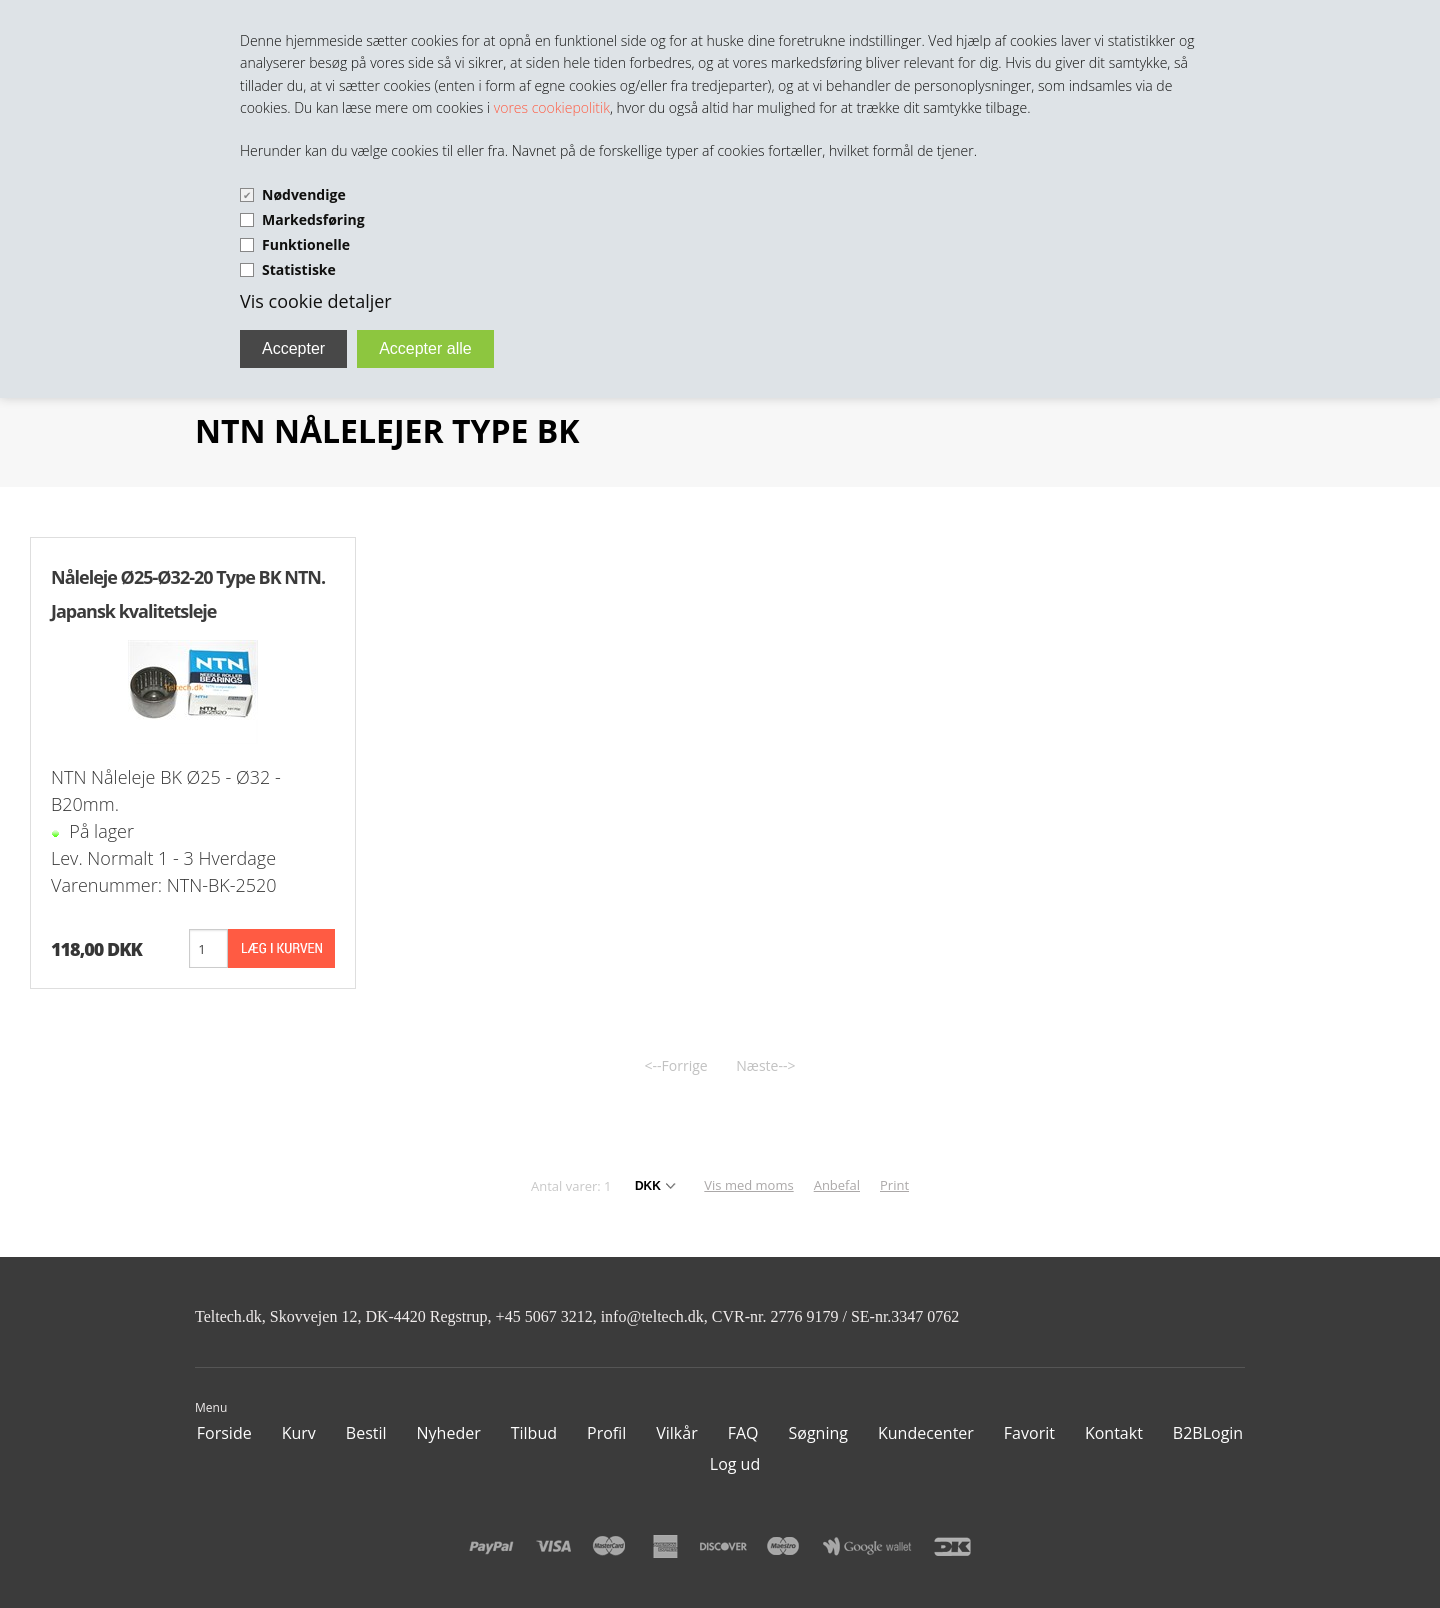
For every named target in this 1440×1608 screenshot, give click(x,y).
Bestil (366, 1433)
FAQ (743, 1433)
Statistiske (299, 269)
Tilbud (534, 1433)
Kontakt (1114, 1433)
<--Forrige (676, 1065)
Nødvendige (304, 194)
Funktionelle (306, 244)
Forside (224, 1433)
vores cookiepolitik (552, 107)
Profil (606, 1433)
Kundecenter (926, 1433)
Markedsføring (313, 219)
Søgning (818, 1433)
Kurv (299, 1433)
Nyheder (449, 1433)
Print (894, 1185)
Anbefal (837, 1185)
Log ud (735, 1464)
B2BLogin (1208, 1433)
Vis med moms (748, 1185)
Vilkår (676, 1433)
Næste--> (765, 1065)
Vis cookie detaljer (316, 301)
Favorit (1029, 1433)
